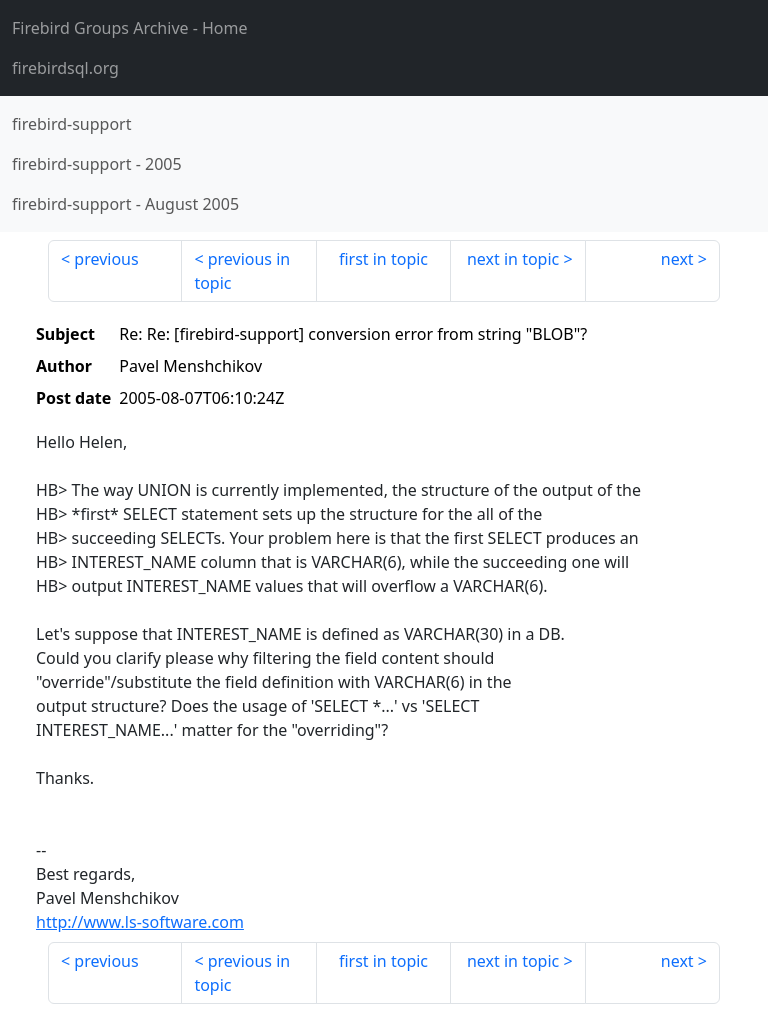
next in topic (513, 259)
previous (106, 259)
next (677, 259)
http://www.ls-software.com (140, 922)
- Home (130, 28)
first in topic (383, 259)
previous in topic (242, 271)
